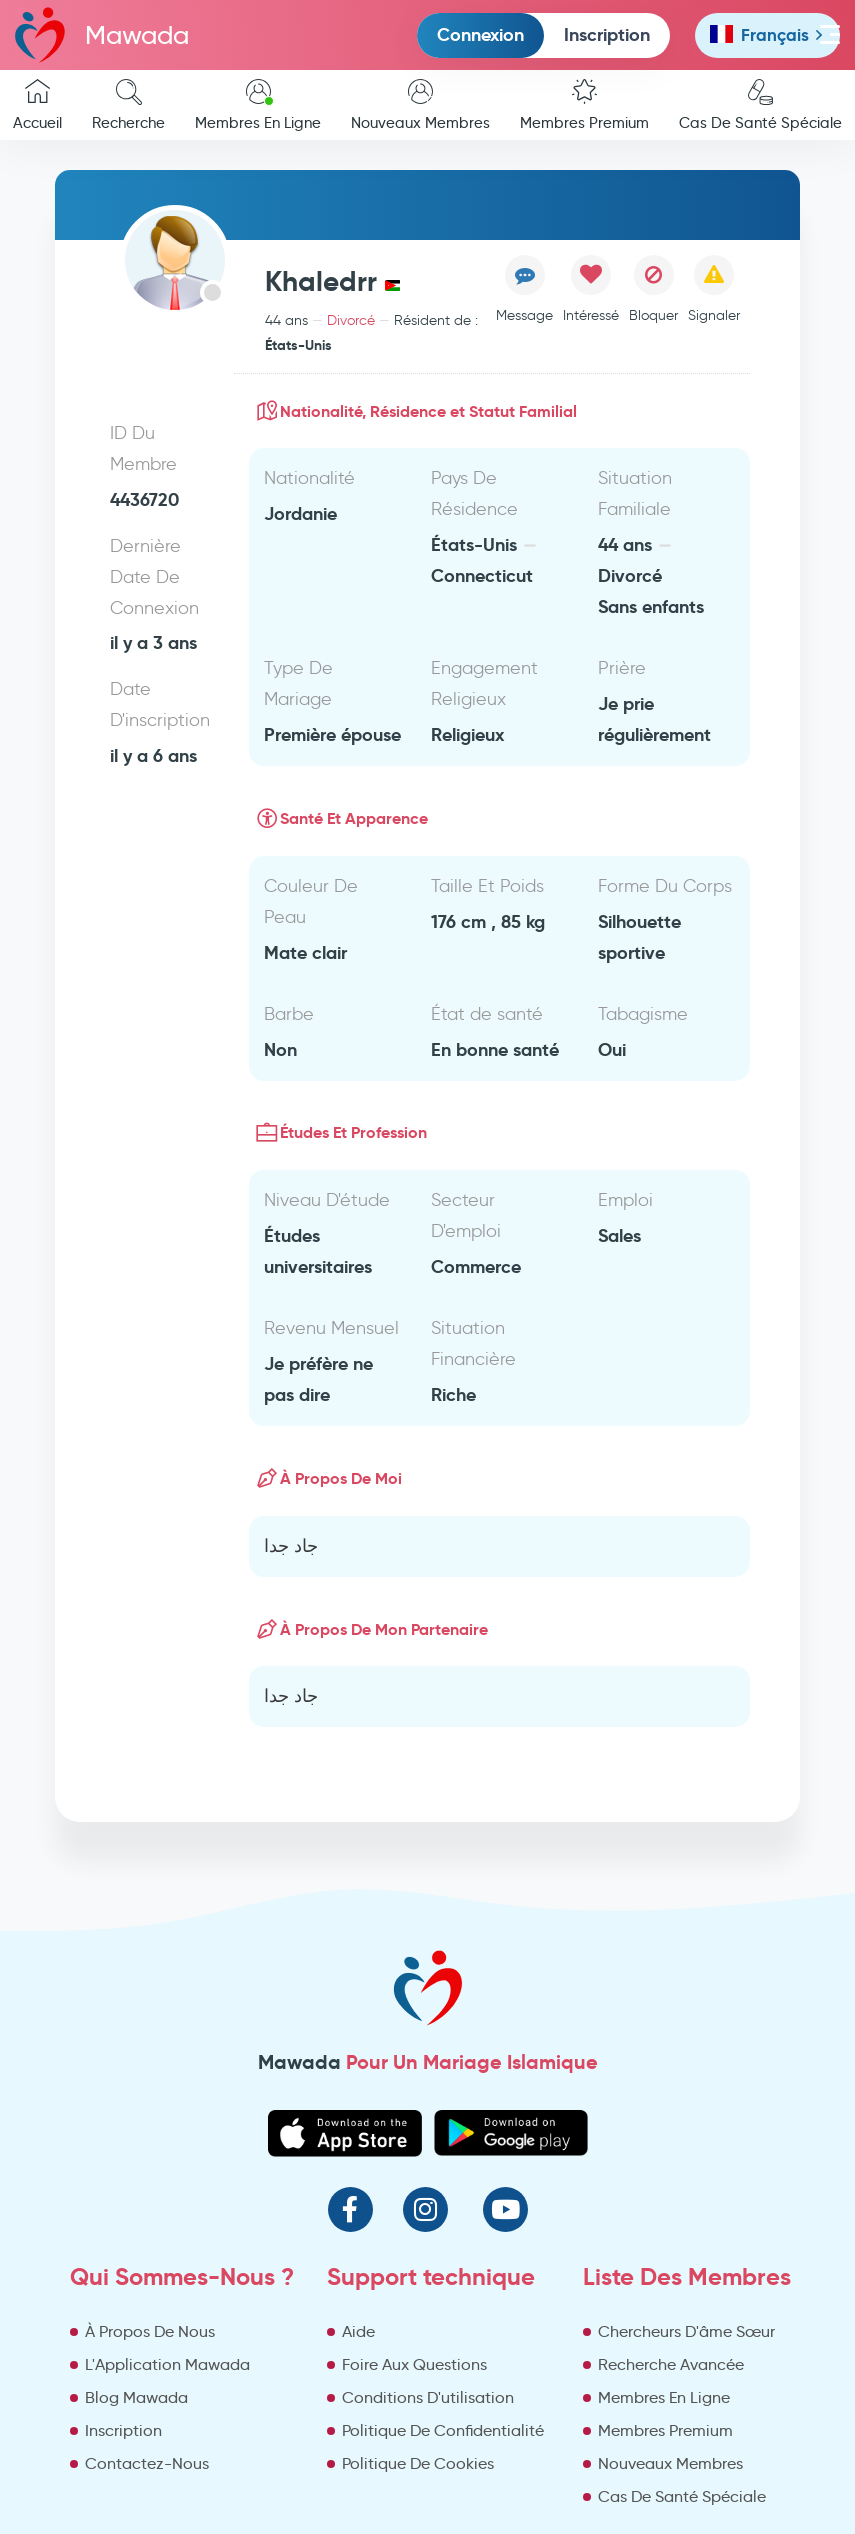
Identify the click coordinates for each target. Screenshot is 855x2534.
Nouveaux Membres (420, 105)
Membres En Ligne (258, 105)
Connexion (480, 34)
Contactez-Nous (147, 2463)
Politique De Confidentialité (443, 2430)
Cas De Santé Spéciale (682, 2496)
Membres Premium (584, 105)
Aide (358, 2331)
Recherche (128, 105)
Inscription (607, 34)
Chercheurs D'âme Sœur (686, 2331)
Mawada (102, 34)
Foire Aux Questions (414, 2364)
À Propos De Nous (150, 2331)
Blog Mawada (136, 2397)
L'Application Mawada (167, 2364)
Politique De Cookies (418, 2463)
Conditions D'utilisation (428, 2397)
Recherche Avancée (671, 2364)
